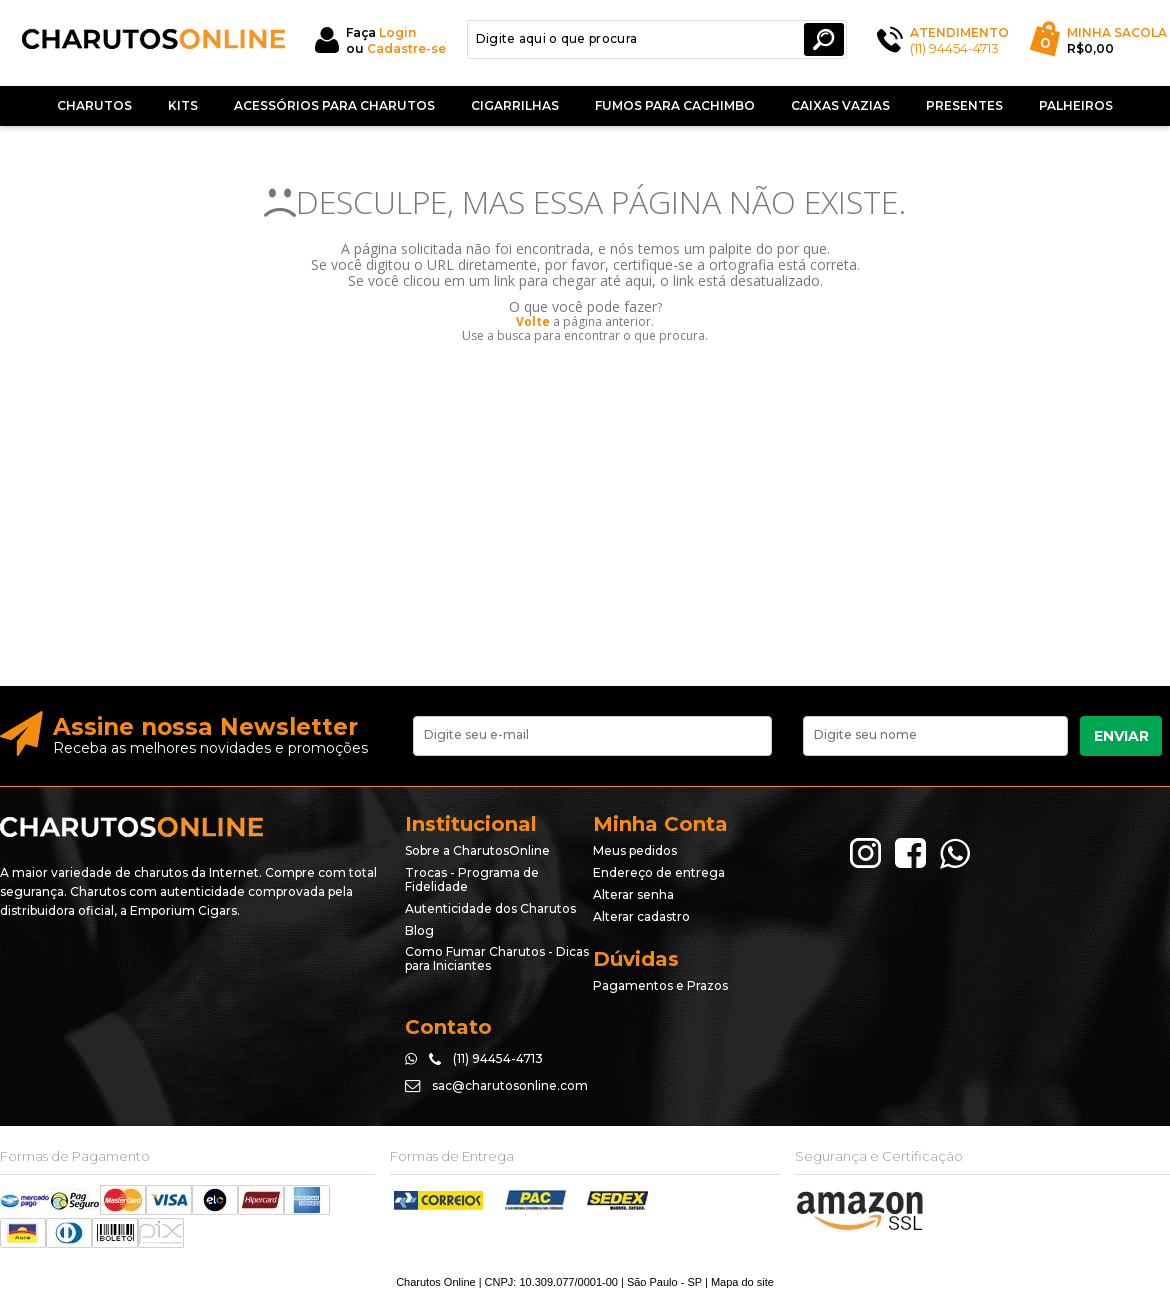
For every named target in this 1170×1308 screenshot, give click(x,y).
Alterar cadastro (641, 916)
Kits (183, 105)
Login (397, 32)
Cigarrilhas (515, 105)
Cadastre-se (406, 48)
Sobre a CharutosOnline (477, 850)
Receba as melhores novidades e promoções (210, 748)
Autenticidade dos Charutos (490, 908)
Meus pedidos (635, 850)
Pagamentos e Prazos (660, 985)
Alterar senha (633, 894)
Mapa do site (742, 1282)
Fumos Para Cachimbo (675, 105)
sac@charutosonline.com (510, 1085)
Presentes (964, 105)
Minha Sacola (1117, 32)
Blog (419, 930)
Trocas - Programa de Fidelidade (472, 879)
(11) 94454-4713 (954, 48)
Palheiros (1076, 105)
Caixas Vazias (840, 105)
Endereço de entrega (659, 872)
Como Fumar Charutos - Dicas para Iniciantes (497, 958)
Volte (533, 321)
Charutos (94, 105)
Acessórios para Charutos (334, 105)
